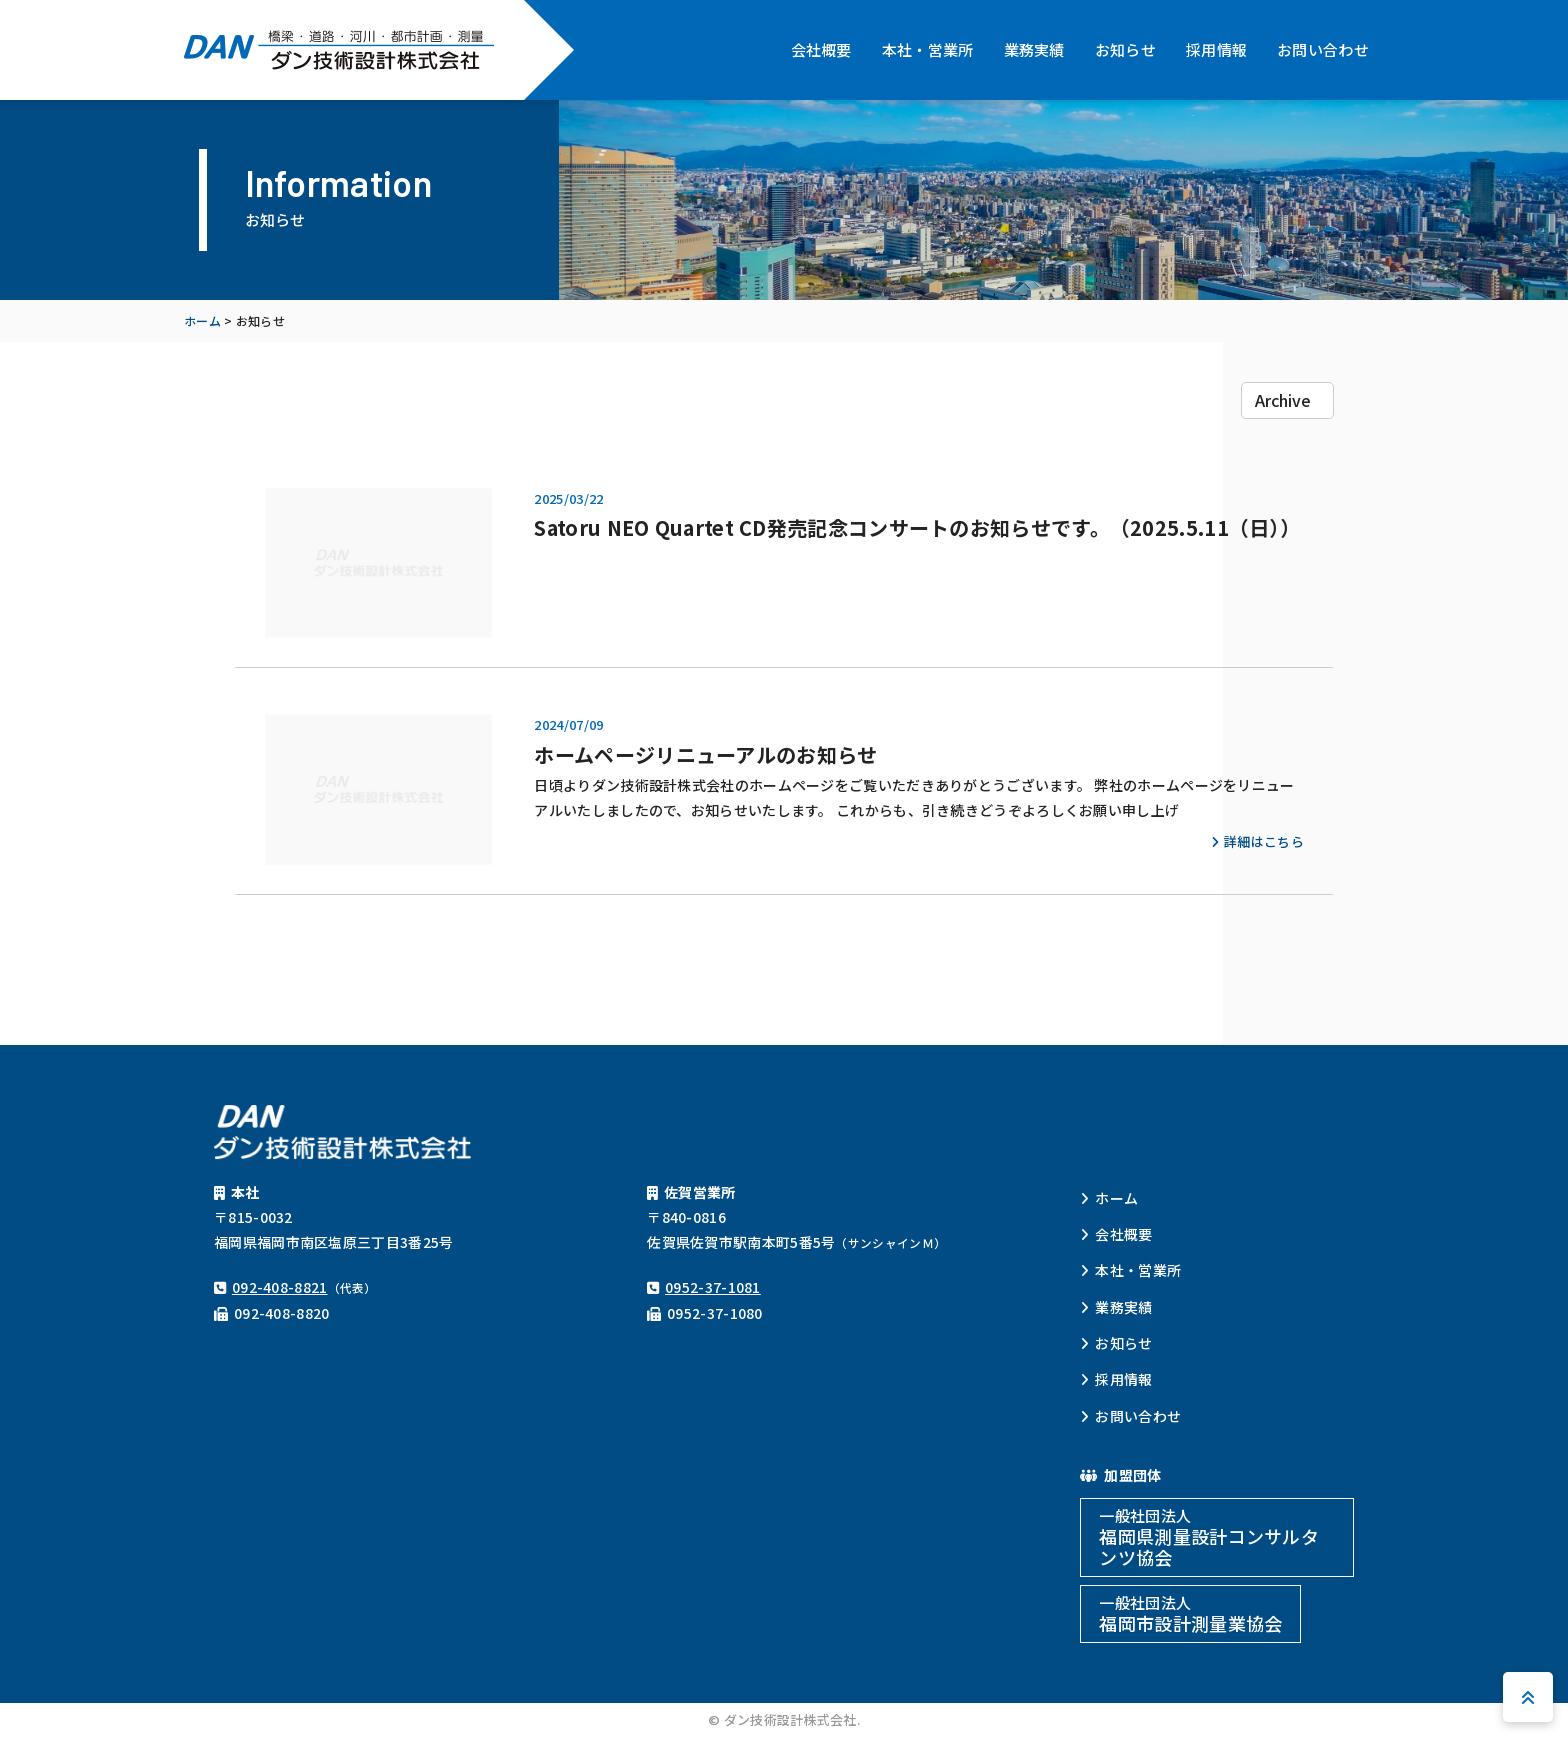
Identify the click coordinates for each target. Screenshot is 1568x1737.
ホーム (1116, 1198)
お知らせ (1125, 49)
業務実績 (1034, 49)
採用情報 (1216, 49)
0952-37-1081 (713, 1287)
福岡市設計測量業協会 (1190, 1614)
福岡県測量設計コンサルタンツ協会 (1209, 1537)
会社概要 (821, 49)
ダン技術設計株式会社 (339, 50)
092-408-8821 (280, 1287)
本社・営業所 (928, 49)
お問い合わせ (1323, 49)
